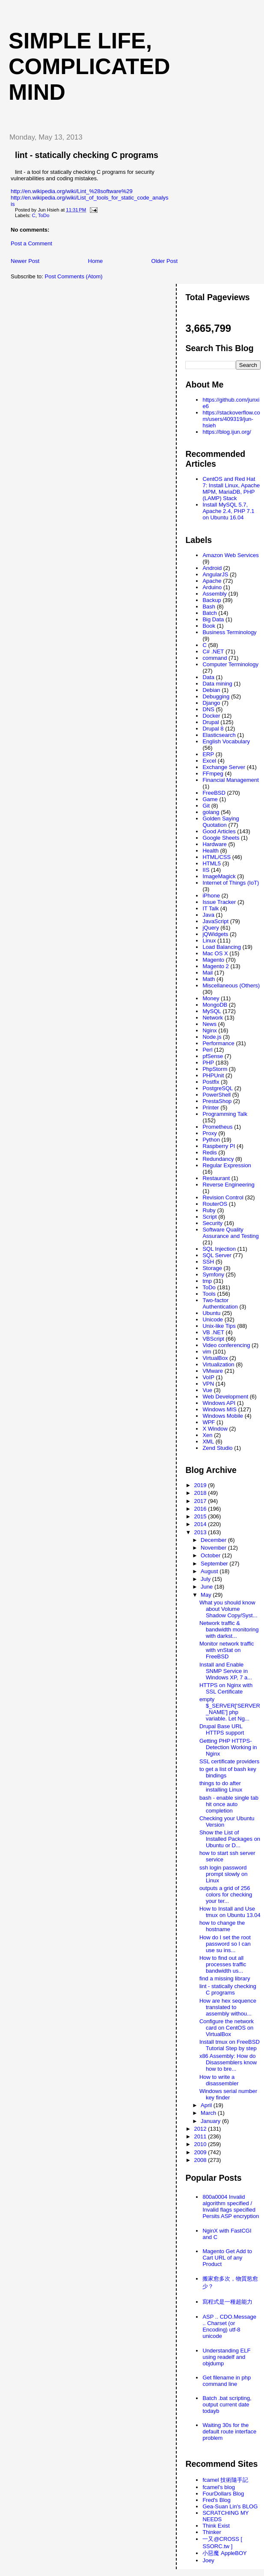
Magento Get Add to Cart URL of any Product (227, 2257)
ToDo (43, 215)
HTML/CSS (216, 857)
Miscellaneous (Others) (231, 985)
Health (210, 850)
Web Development (225, 1396)
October (211, 1555)
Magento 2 (215, 966)
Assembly (214, 593)
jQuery (210, 927)
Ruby (208, 1210)
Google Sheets (220, 838)
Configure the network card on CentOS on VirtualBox (226, 2027)
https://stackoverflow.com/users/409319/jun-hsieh (231, 419)
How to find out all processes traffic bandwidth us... (222, 1964)
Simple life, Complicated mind (89, 66)
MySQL (211, 1011)
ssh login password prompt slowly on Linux (223, 1874)
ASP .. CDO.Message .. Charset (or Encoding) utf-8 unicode (229, 2326)
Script (209, 1216)
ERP (208, 754)
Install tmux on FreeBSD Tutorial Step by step (229, 2045)
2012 (201, 2129)
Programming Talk (224, 1114)
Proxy (209, 1133)
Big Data (213, 619)
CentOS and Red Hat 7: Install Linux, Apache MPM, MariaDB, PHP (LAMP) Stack (231, 488)
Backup (211, 600)
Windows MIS (219, 1409)
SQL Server (216, 1255)
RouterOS (214, 1204)
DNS (208, 709)
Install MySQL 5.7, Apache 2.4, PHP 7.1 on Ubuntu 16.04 (228, 511)
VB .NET (213, 1332)
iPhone (211, 895)
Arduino (212, 587)
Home (95, 261)
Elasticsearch (218, 735)
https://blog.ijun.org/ (226, 432)
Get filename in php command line (226, 2380)
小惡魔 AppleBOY (224, 2553)
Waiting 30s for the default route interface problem (229, 2431)
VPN (208, 1383)
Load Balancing (221, 947)
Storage (212, 1268)
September (215, 1563)
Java (208, 915)
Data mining (217, 683)
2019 (201, 1485)
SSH (208, 1261)
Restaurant (216, 1178)
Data (208, 677)
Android (212, 568)
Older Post (164, 261)
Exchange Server (223, 767)
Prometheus (217, 1127)
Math (208, 979)
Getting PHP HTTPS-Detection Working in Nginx (228, 1747)
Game (209, 799)
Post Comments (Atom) (74, 276)
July (206, 1579)
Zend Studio (217, 1448)
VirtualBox (215, 1358)
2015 (201, 1516)
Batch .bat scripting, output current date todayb (226, 2404)
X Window (215, 1428)
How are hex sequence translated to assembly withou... (227, 2007)
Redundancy (218, 1159)
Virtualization (218, 1364)
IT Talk (210, 908)
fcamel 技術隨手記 (225, 2480)
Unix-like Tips (218, 1326)
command (214, 658)
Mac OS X (215, 953)
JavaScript (215, 921)
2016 (201, 1509)
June (207, 1586)
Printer (210, 1107)
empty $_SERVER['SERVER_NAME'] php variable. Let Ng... (229, 1709)
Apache (211, 581)
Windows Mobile (222, 1416)
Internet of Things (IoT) (230, 883)
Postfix (210, 1082)
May (207, 1595)
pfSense (212, 1056)
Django (211, 703)
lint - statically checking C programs (86, 155)
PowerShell (216, 1094)
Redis (209, 1152)
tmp (207, 1281)
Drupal (210, 722)
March (209, 2113)
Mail (207, 972)
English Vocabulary (226, 741)
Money (210, 998)
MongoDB (214, 1005)
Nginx (209, 1030)
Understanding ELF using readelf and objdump (226, 2357)
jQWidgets (215, 934)
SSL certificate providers (229, 1761)
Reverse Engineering (228, 1184)
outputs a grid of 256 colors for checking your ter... (225, 1894)
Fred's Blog (216, 2500)
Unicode (212, 1319)
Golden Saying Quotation (220, 821)
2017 (201, 1501)
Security (212, 1223)
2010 (201, 2144)
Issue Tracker (219, 902)
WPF (208, 1422)
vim (206, 1351)
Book (208, 626)
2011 (201, 2136)
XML (208, 1441)
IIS (205, 870)
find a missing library (224, 1978)
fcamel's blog (218, 2487)
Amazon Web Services (230, 555)
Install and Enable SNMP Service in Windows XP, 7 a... (225, 1671)
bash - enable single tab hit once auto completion (228, 1804)
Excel (209, 760)
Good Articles (218, 831)
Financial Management (230, 780)
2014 (201, 1524)
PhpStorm (214, 1069)
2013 (201, 1532)
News (209, 1024)
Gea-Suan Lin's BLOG (230, 2506)
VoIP (208, 1377)
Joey (208, 2560)
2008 (201, 2160)
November (214, 1547)
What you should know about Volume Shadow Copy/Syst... (228, 1609)
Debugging (215, 696)
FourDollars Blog (223, 2493)
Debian (211, 690)
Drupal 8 (212, 728)
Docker (211, 716)
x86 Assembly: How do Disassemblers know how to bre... (228, 2062)
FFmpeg (212, 773)
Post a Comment (31, 243)
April (207, 2105)
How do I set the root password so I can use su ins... (225, 1943)
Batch (209, 613)
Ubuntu (211, 1313)
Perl (207, 1049)
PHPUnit (213, 1075)
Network (212, 1017)
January (211, 2121)
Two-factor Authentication (219, 1303)
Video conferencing (226, 1345)
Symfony (213, 1274)
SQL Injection (219, 1249)
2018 (201, 1493)
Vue (207, 1390)
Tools (208, 1294)
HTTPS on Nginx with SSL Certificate (225, 1688)
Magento (213, 960)
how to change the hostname (222, 1926)
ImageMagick (218, 876)
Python (211, 1139)
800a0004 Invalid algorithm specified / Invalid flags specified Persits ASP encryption (230, 2206)
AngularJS (215, 574)
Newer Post (25, 261)
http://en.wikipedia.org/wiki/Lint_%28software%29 (72, 191)
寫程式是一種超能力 (227, 2302)
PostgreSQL (217, 1088)
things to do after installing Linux (220, 1786)
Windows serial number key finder (228, 2094)
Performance (218, 1043)
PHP (208, 1062)
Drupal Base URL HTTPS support (221, 1729)
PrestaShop (216, 1101)
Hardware (214, 844)
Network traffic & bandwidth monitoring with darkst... (229, 1629)
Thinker (211, 2532)
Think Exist (216, 2525)
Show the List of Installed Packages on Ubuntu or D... (229, 1839)
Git (206, 805)
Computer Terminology (230, 664)
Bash (208, 606)
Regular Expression (226, 1165)
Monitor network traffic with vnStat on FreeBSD (226, 1650)
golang (210, 812)
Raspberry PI (218, 1146)
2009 (201, 2152)
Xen (207, 1435)
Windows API (218, 1403)
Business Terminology (229, 632)
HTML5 (211, 863)
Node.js (211, 1037)
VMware (212, 1371)
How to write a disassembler (219, 2080)
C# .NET (213, 651)
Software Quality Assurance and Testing (230, 1232)
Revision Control (222, 1197)
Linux (209, 940)
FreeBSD (213, 793)
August (210, 1571)
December (214, 1540)
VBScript (213, 1339)
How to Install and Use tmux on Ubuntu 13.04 (230, 1911)
